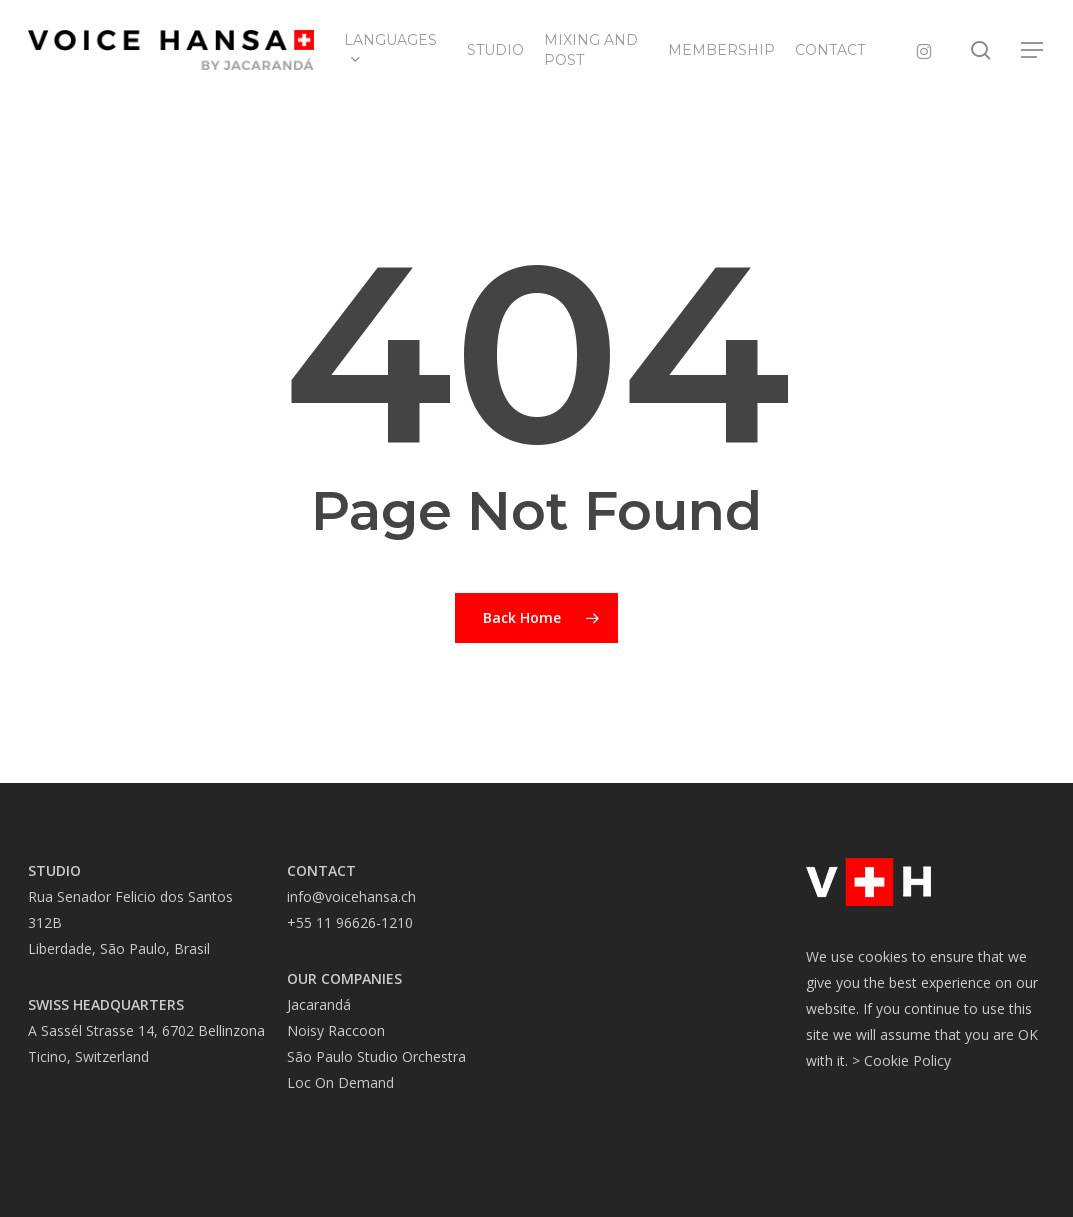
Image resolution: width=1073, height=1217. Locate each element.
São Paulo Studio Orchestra (376, 1056)
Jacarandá (319, 1004)
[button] (1033, 50)
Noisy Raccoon (336, 1030)
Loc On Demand (340, 1082)
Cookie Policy (907, 1060)
